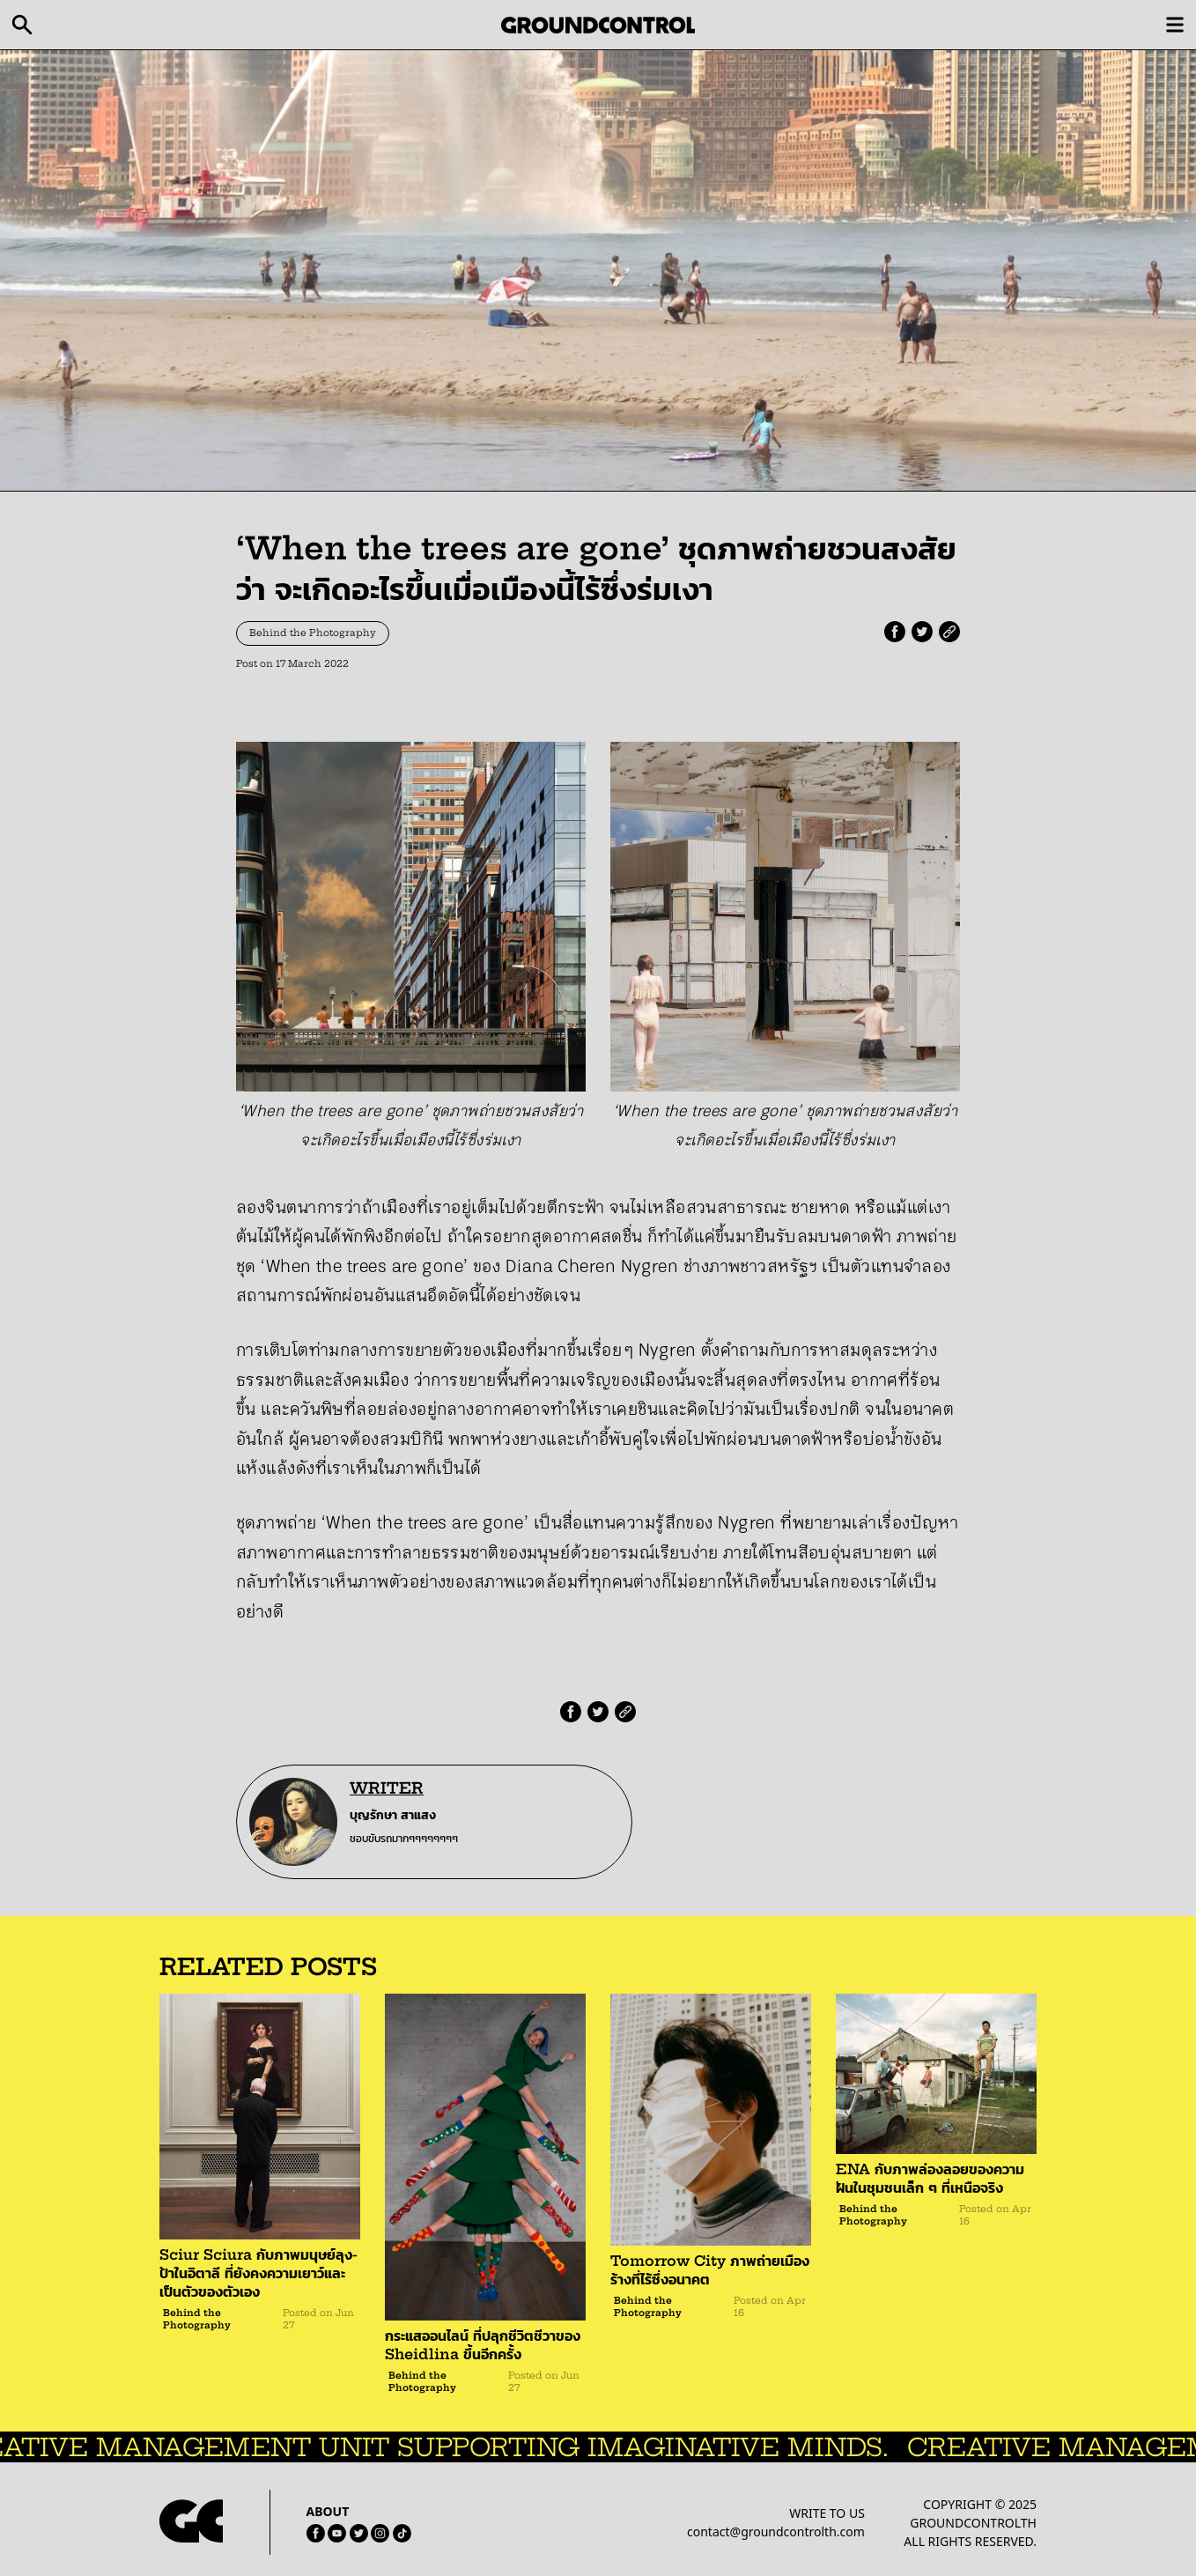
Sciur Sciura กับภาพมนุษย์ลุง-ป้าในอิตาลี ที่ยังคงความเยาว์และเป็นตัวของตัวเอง (258, 2273)
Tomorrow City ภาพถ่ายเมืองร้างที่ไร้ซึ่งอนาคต (709, 2270)
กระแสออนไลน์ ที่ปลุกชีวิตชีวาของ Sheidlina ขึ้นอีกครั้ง (482, 2345)
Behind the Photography (312, 633)
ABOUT (328, 2511)
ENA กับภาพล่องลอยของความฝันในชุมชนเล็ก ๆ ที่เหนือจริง (930, 2178)
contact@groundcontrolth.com (776, 2531)
